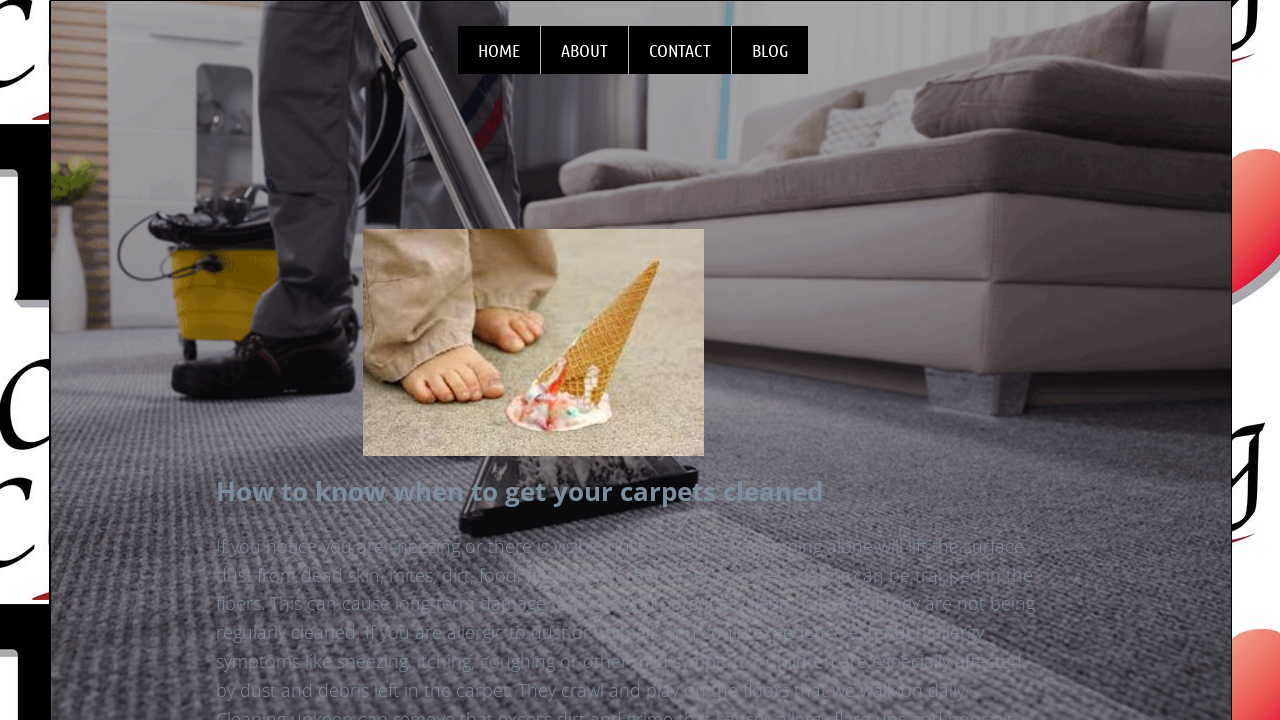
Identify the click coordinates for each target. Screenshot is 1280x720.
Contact (680, 50)
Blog (770, 50)
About (584, 50)
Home (499, 50)
